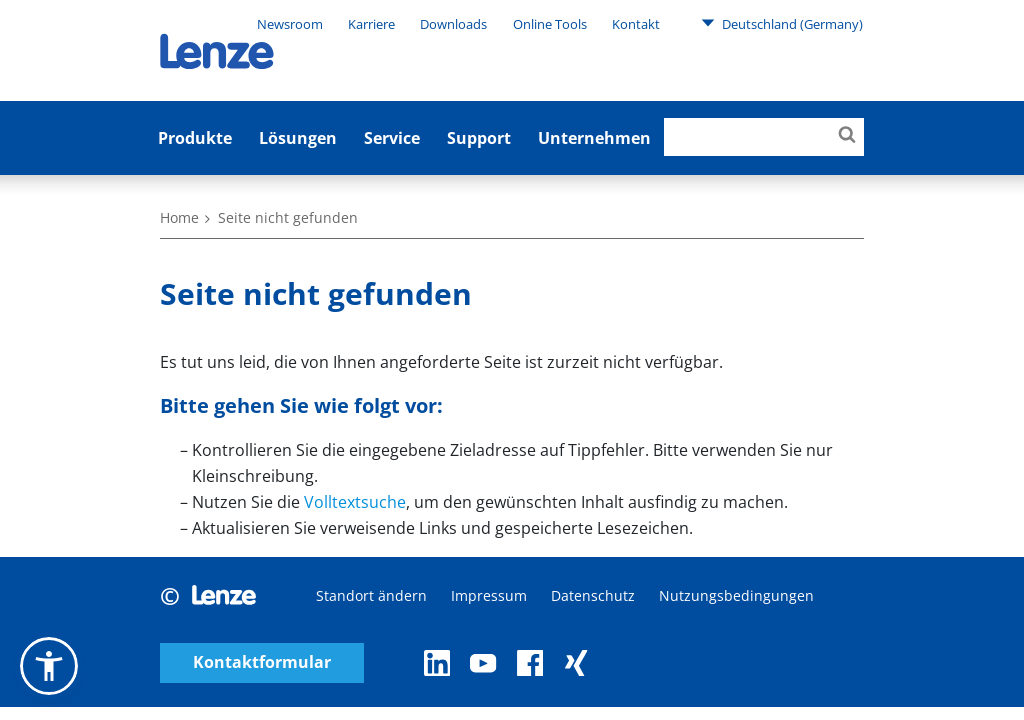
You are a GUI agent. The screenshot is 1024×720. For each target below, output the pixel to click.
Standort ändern (371, 595)
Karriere (371, 24)
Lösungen (298, 138)
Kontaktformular (262, 662)
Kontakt (636, 24)
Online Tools (550, 24)
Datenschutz (593, 595)
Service (392, 138)
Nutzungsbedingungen (736, 595)
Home (179, 217)
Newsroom (290, 24)
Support (479, 138)
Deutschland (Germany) (782, 23)
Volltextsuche (355, 502)
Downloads (453, 24)
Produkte (195, 138)
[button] (49, 666)
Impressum (489, 595)
